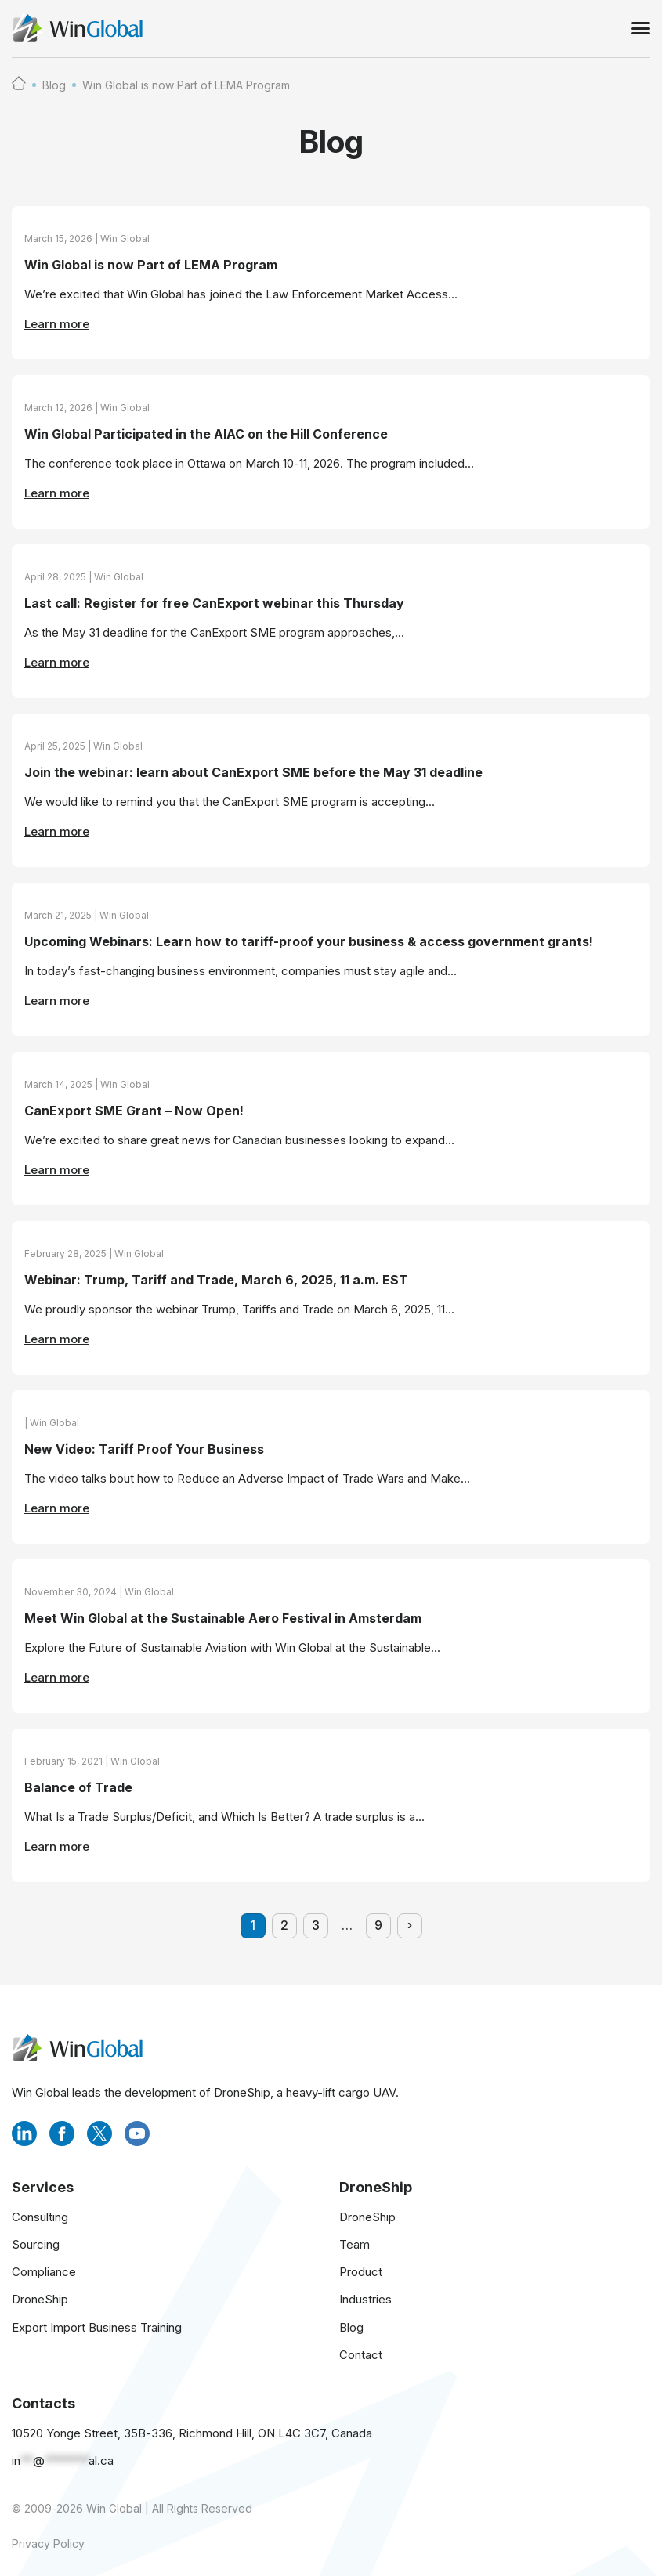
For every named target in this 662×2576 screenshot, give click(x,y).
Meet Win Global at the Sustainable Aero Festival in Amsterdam (222, 1619)
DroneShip (40, 2299)
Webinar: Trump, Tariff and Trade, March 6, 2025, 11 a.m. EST (216, 1281)
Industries (365, 2299)
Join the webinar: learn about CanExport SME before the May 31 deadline (253, 773)
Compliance (44, 2271)
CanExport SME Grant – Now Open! (134, 1111)
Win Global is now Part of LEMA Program (150, 265)
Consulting (40, 2216)
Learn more (56, 323)
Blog (54, 85)
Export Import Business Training (97, 2327)
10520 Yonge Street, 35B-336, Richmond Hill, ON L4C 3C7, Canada (192, 2433)
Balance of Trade (78, 1788)
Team (354, 2244)
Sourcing (36, 2244)
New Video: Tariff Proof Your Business (144, 1450)
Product (360, 2271)
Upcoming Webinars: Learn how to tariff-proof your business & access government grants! (308, 942)
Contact (360, 2354)
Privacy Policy (48, 2543)
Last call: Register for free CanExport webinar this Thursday (214, 604)
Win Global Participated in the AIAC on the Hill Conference (206, 435)
